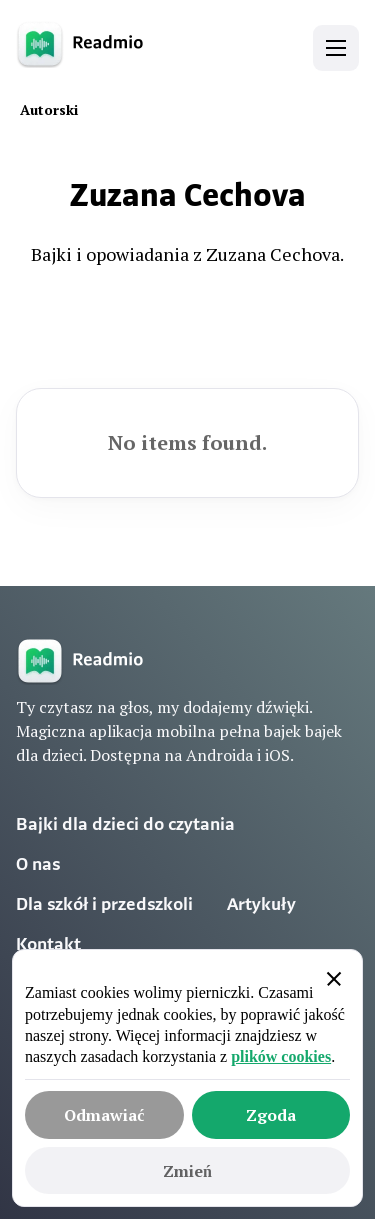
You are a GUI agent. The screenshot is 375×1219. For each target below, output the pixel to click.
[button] (336, 48)
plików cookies (281, 1056)
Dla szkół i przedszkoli (104, 905)
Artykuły (261, 905)
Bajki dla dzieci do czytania (125, 825)
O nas (38, 865)
